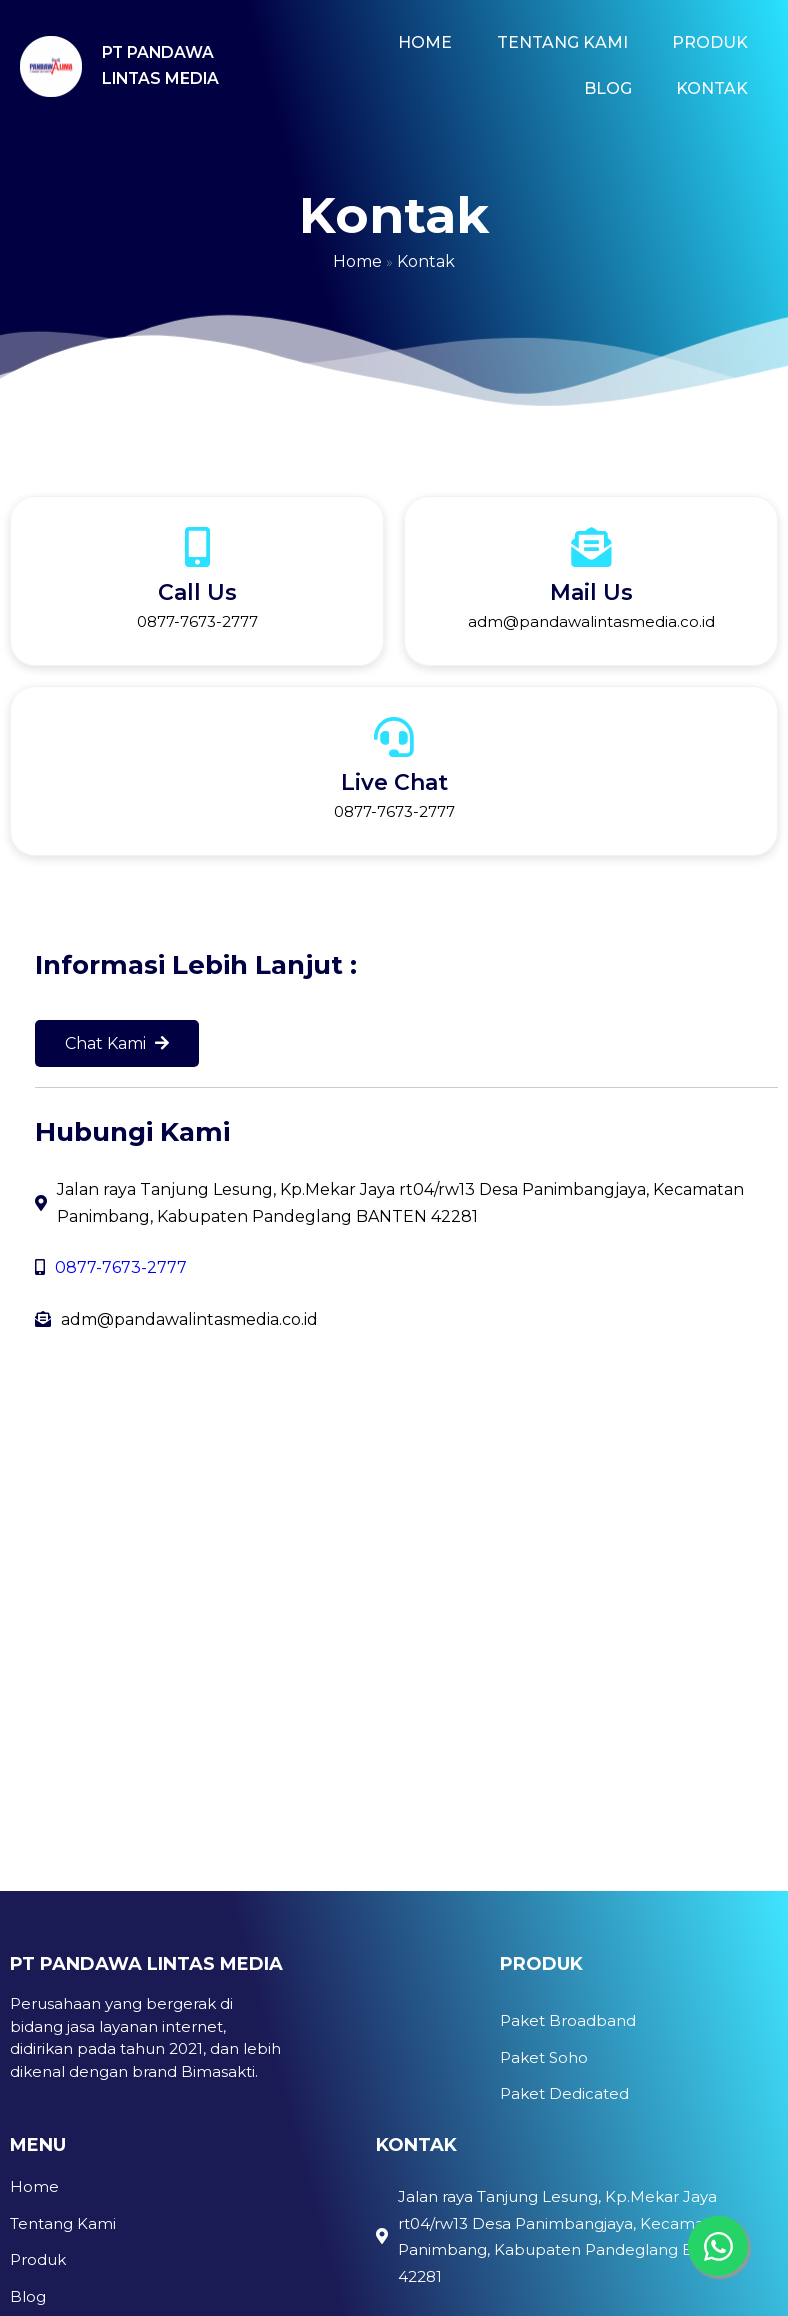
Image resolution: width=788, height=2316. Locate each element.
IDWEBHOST (187, 2267)
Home (357, 261)
